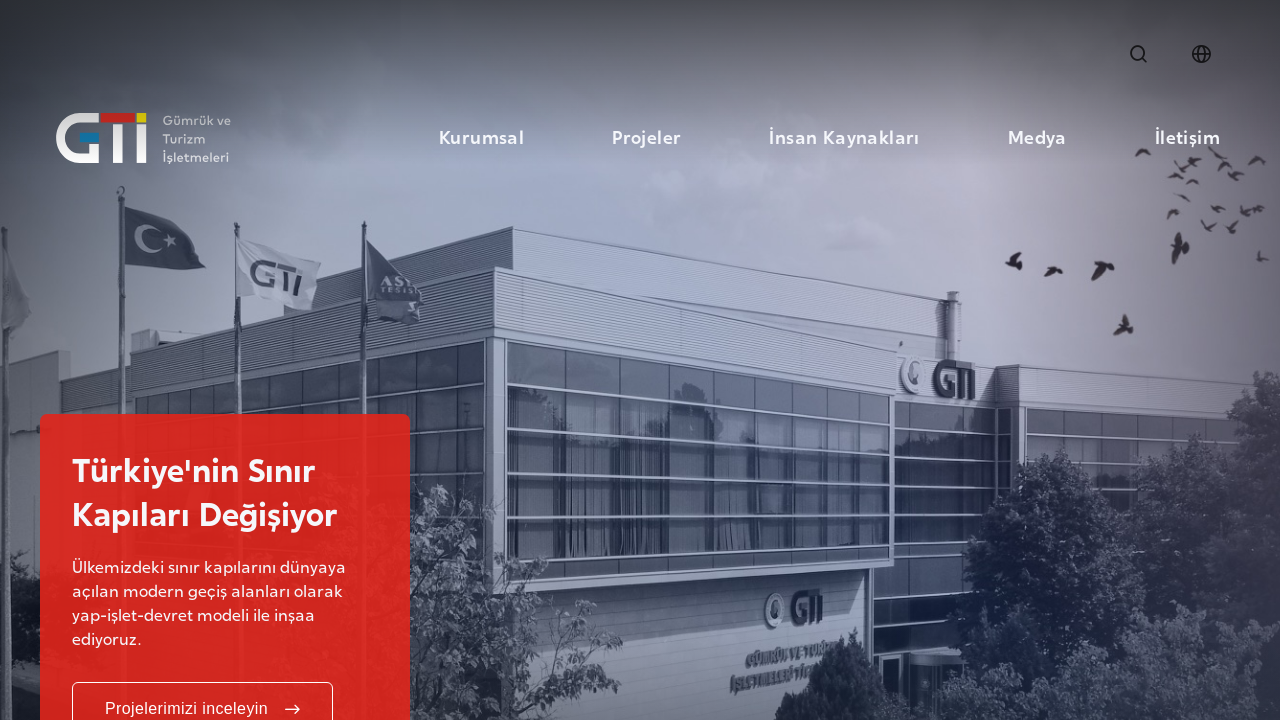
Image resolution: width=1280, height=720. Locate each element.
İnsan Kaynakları (844, 135)
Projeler (646, 135)
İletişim (1187, 135)
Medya (1037, 135)
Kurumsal (481, 135)
